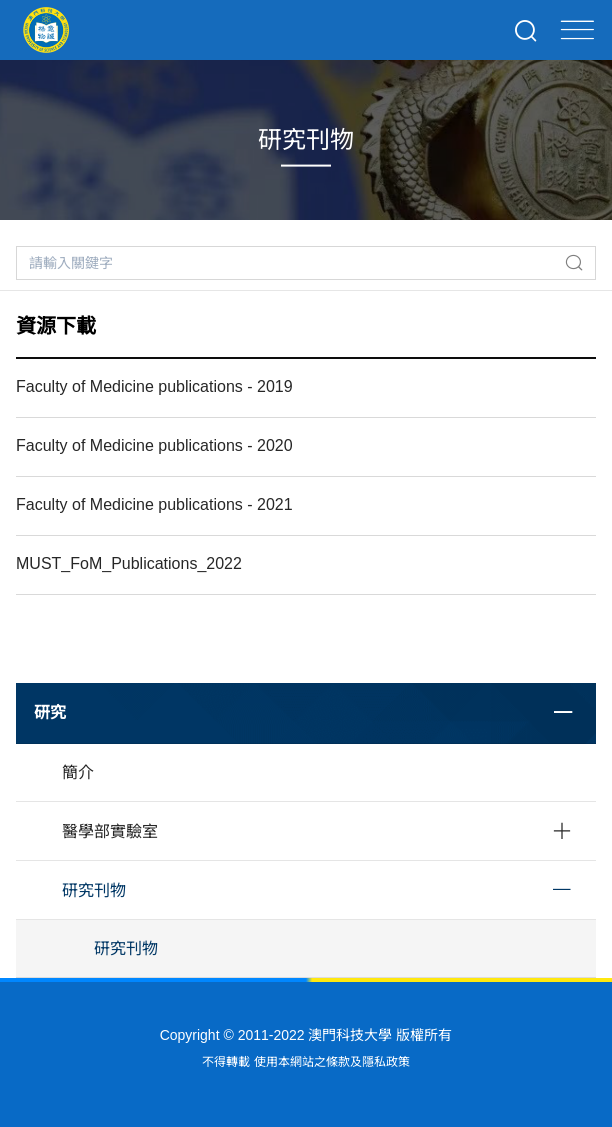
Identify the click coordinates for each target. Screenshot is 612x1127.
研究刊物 (94, 890)
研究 (50, 712)
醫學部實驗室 (110, 831)
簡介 (78, 772)
